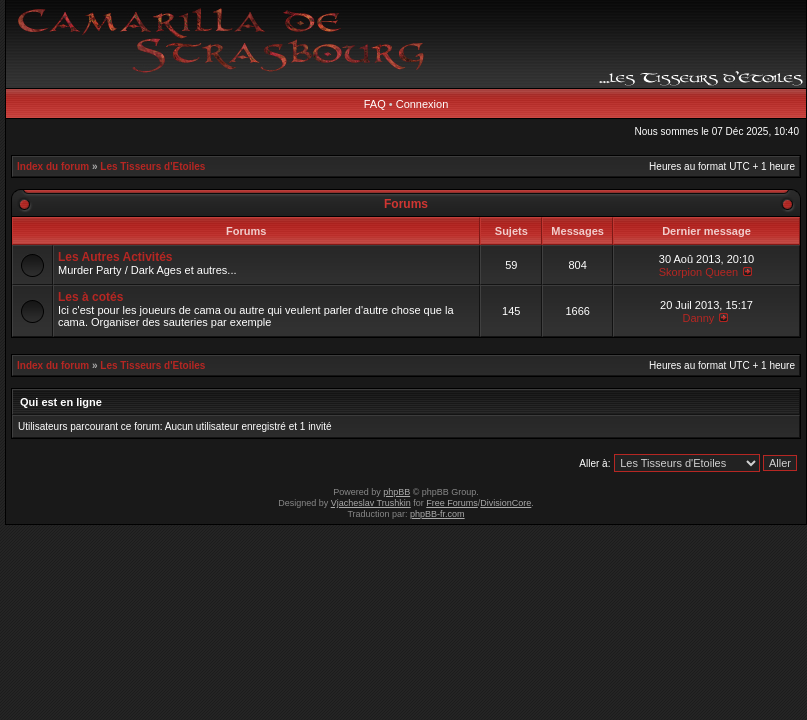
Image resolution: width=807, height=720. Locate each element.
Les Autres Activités (115, 257)
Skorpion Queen (699, 272)
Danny (699, 318)
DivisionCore (505, 503)
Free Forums (452, 503)
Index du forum (53, 166)
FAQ (375, 104)
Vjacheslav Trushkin (371, 503)
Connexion (422, 104)
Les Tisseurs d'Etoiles (152, 166)
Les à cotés (90, 297)
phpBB (396, 492)
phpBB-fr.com (437, 514)
